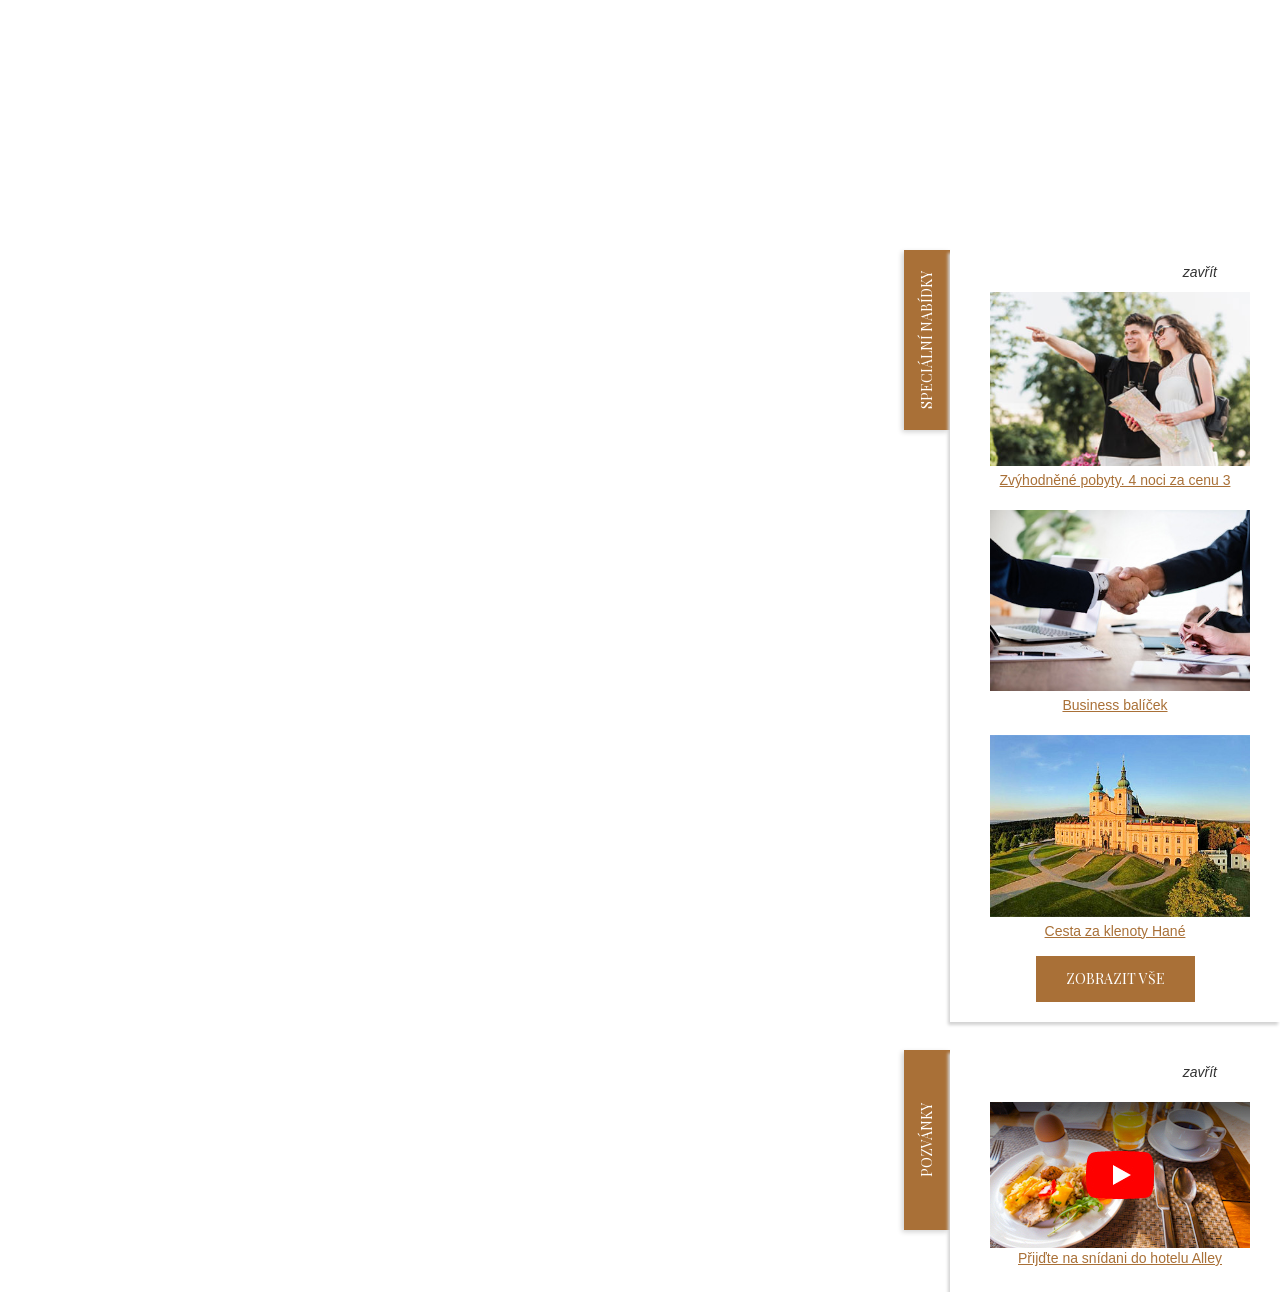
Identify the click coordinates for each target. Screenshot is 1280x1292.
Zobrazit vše (1115, 978)
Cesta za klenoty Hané (1120, 836)
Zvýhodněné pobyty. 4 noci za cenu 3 (1120, 390)
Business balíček (1120, 611)
